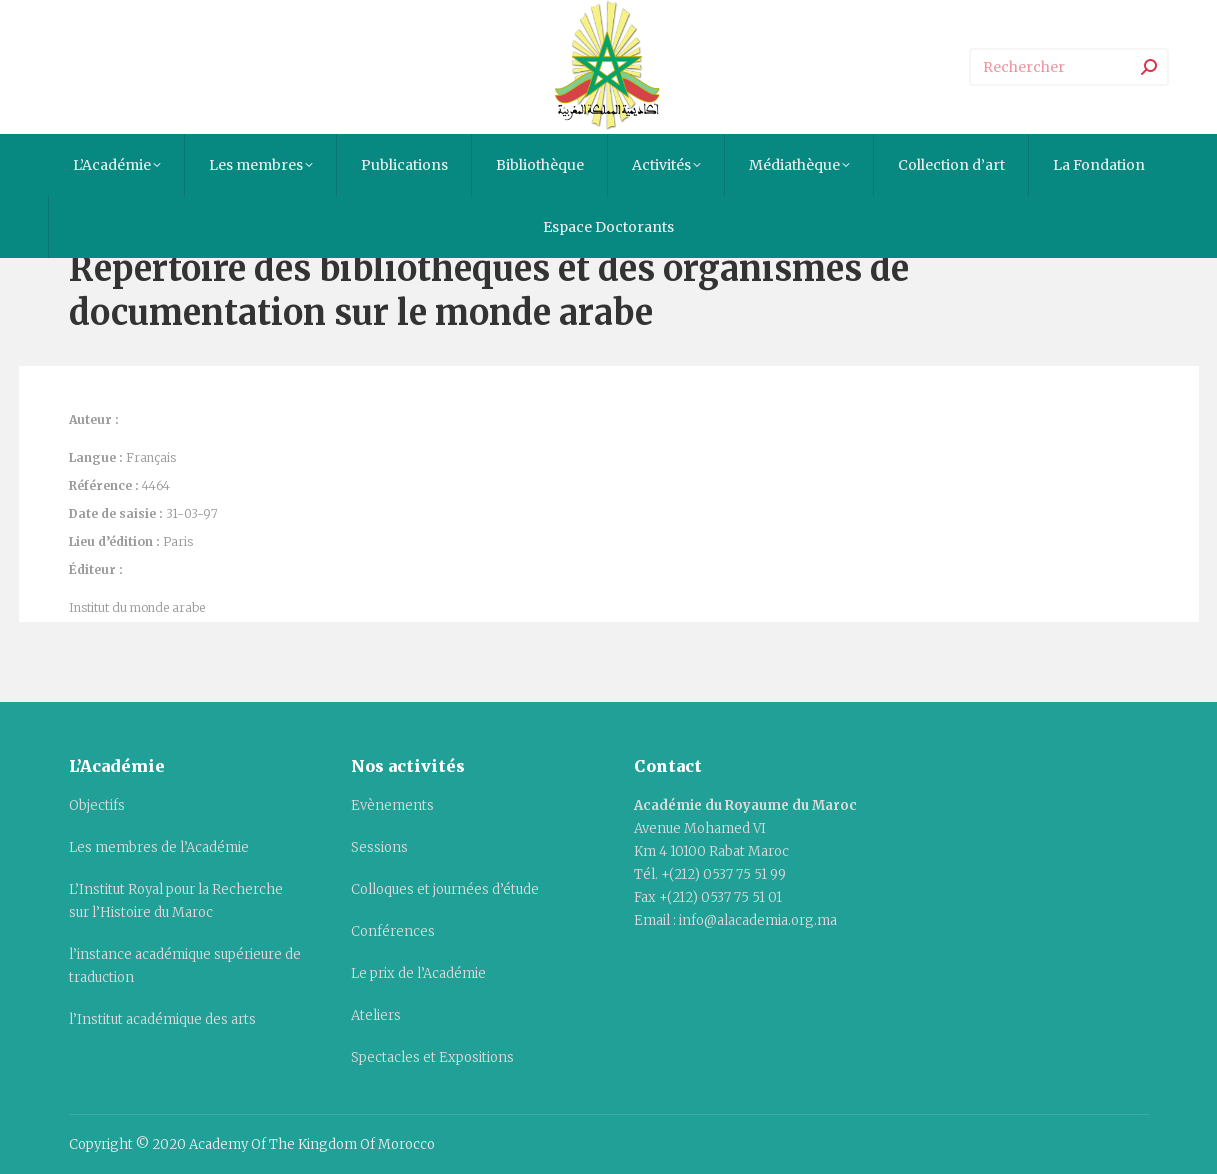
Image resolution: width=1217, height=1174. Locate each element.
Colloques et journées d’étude (445, 889)
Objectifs (97, 805)
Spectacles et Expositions (432, 1057)
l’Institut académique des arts (162, 1019)
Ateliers (376, 1015)
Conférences (393, 931)
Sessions (379, 847)
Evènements (392, 805)
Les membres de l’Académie (159, 847)
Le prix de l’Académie (418, 973)
